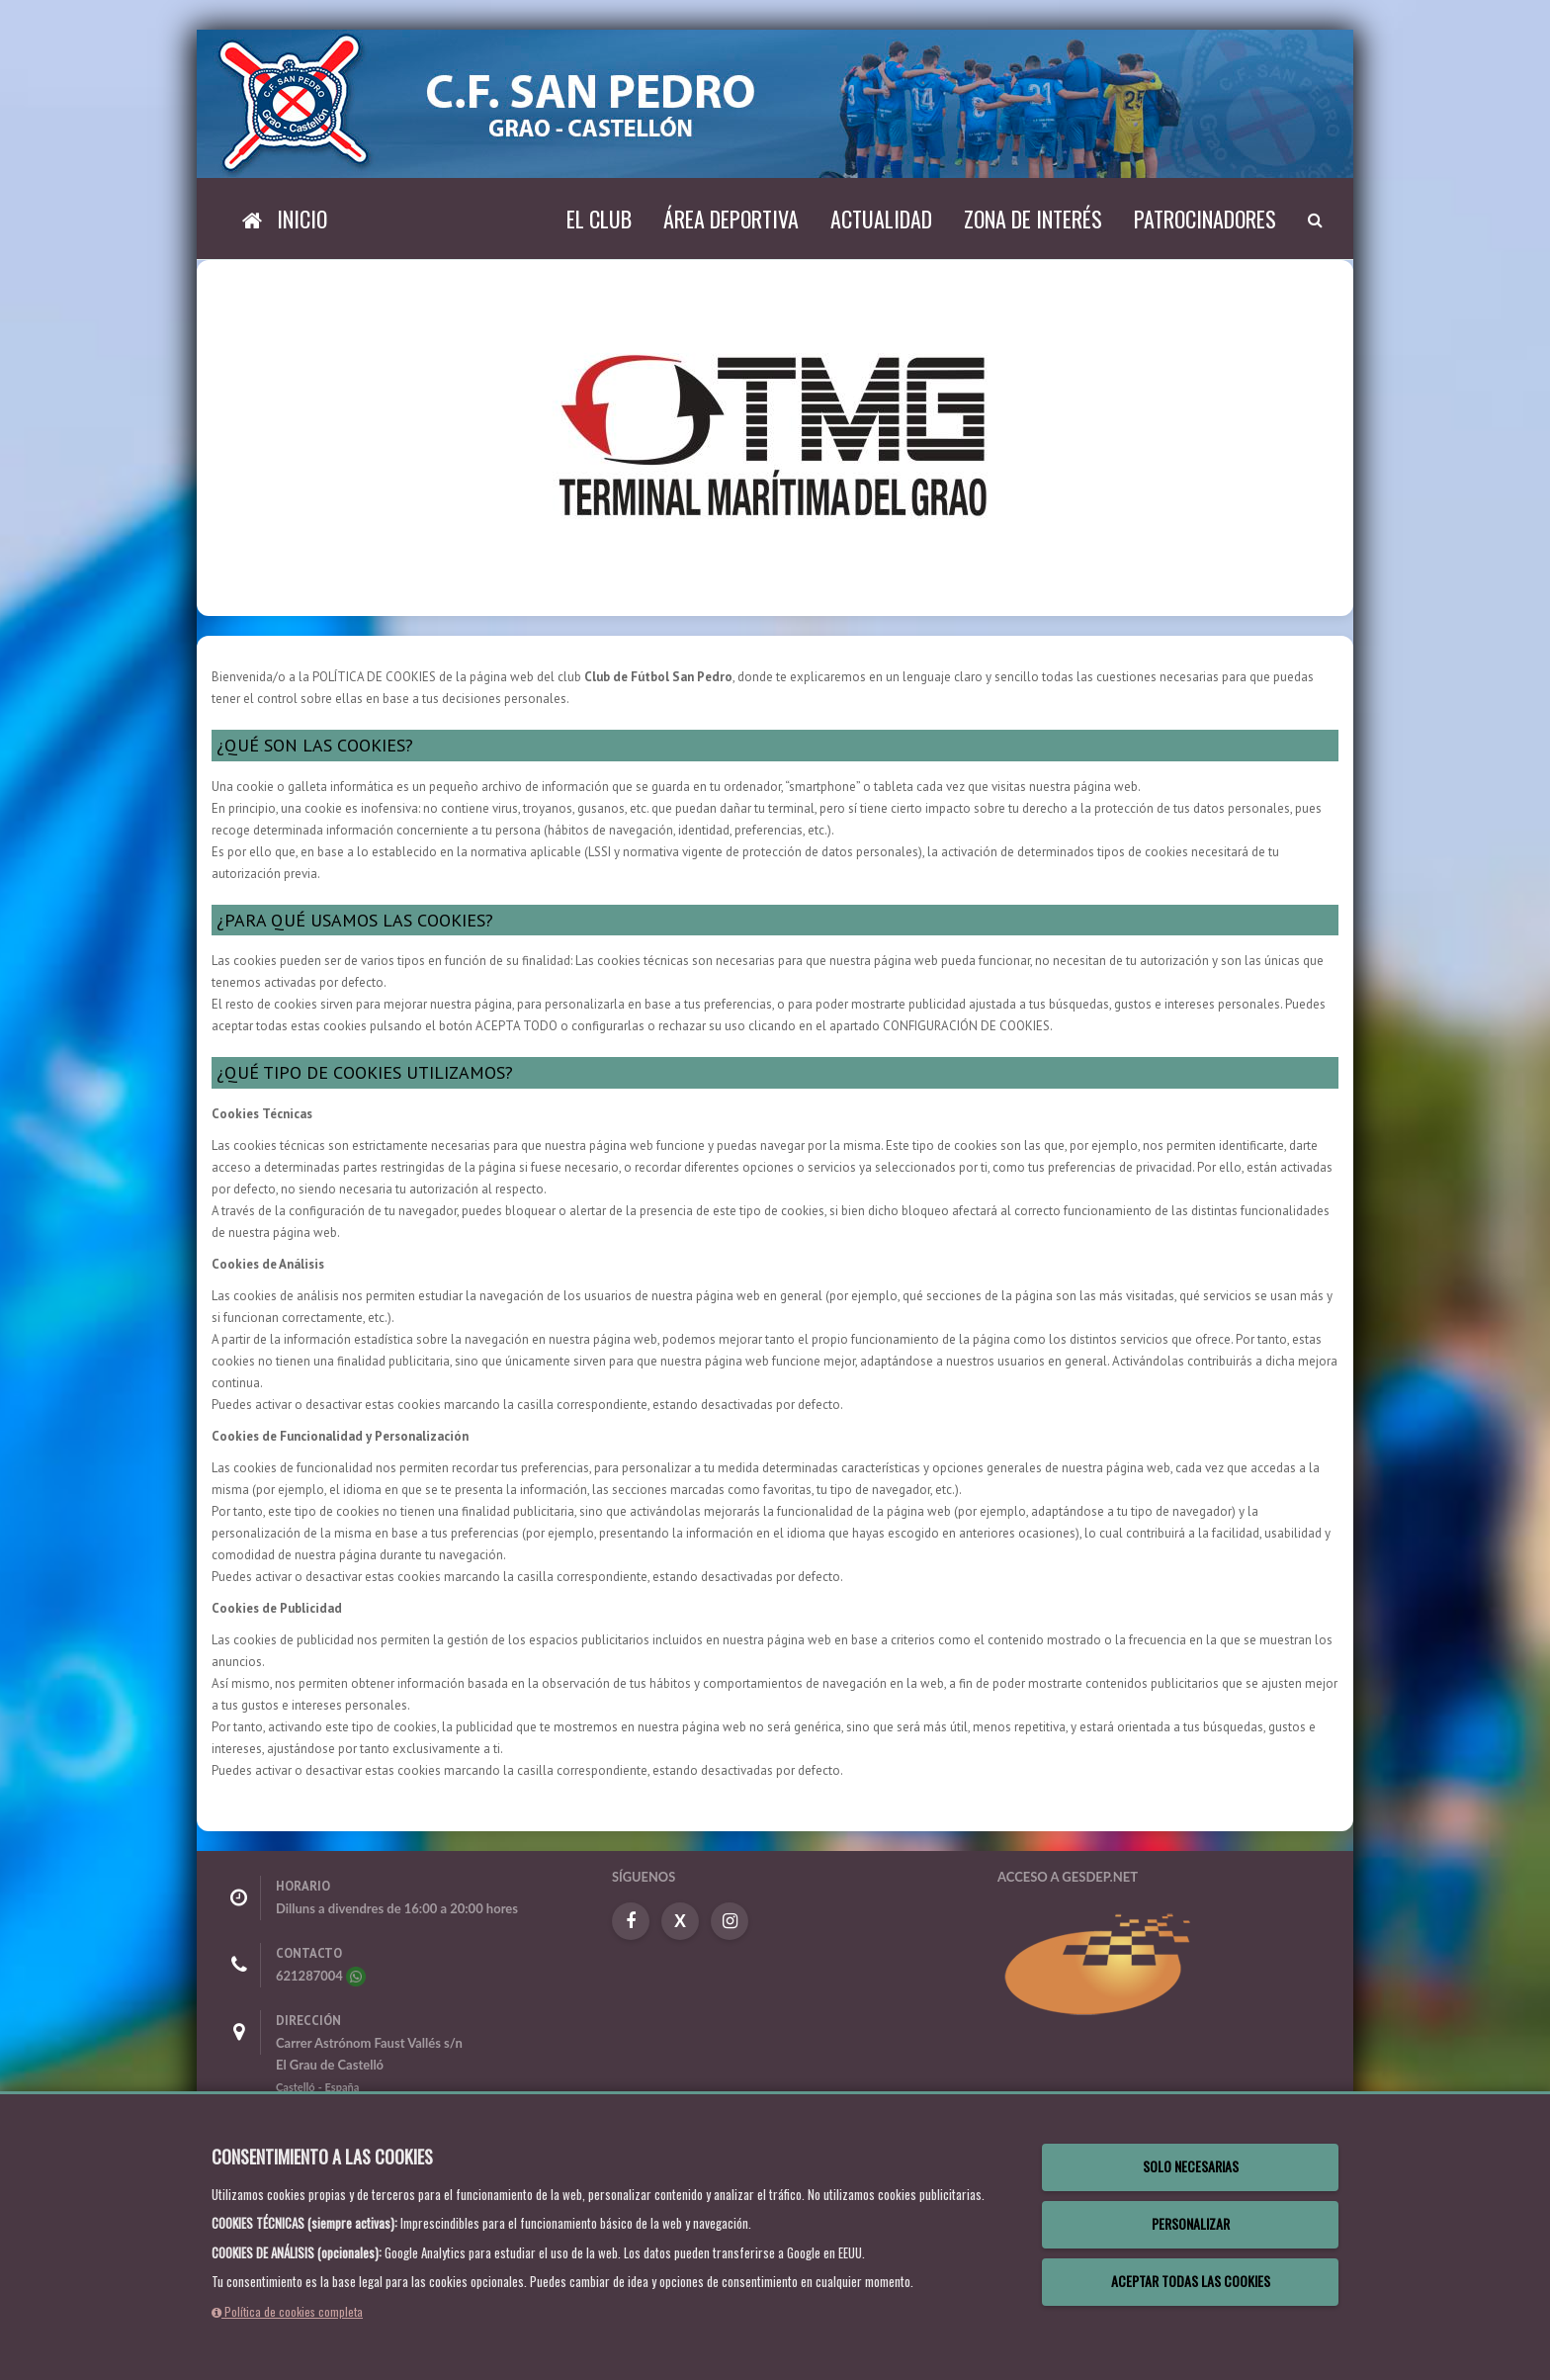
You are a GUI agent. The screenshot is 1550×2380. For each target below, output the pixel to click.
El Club (599, 218)
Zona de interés (1033, 218)
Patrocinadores (1205, 218)
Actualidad (881, 218)
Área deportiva (731, 218)
